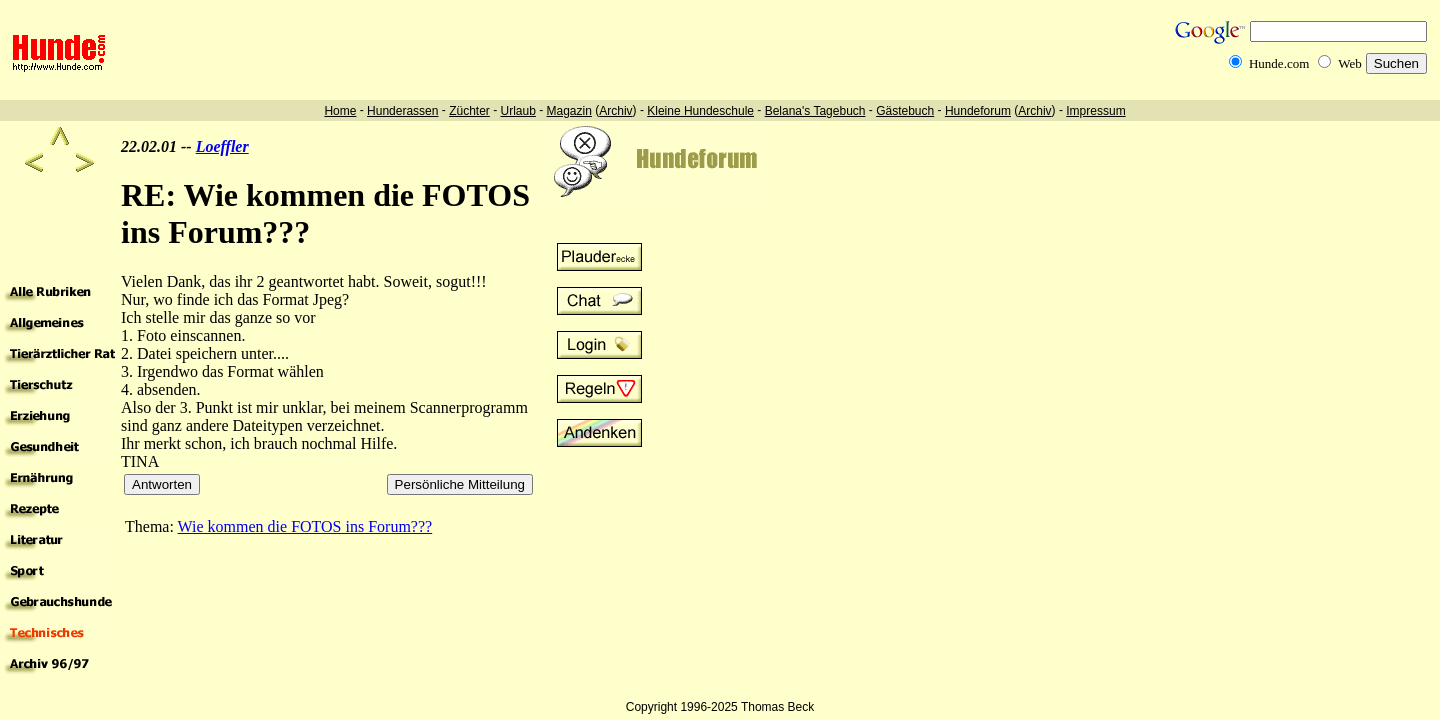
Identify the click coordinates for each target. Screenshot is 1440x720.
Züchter (469, 111)
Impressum (1095, 111)
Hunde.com (1279, 63)
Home (340, 111)
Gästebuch (905, 111)
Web (1350, 63)
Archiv (615, 111)
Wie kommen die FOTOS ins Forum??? (305, 526)
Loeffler (222, 146)
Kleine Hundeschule (700, 111)
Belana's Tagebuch (815, 111)
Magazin (569, 111)
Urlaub (517, 111)
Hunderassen (402, 111)
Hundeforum (978, 111)
